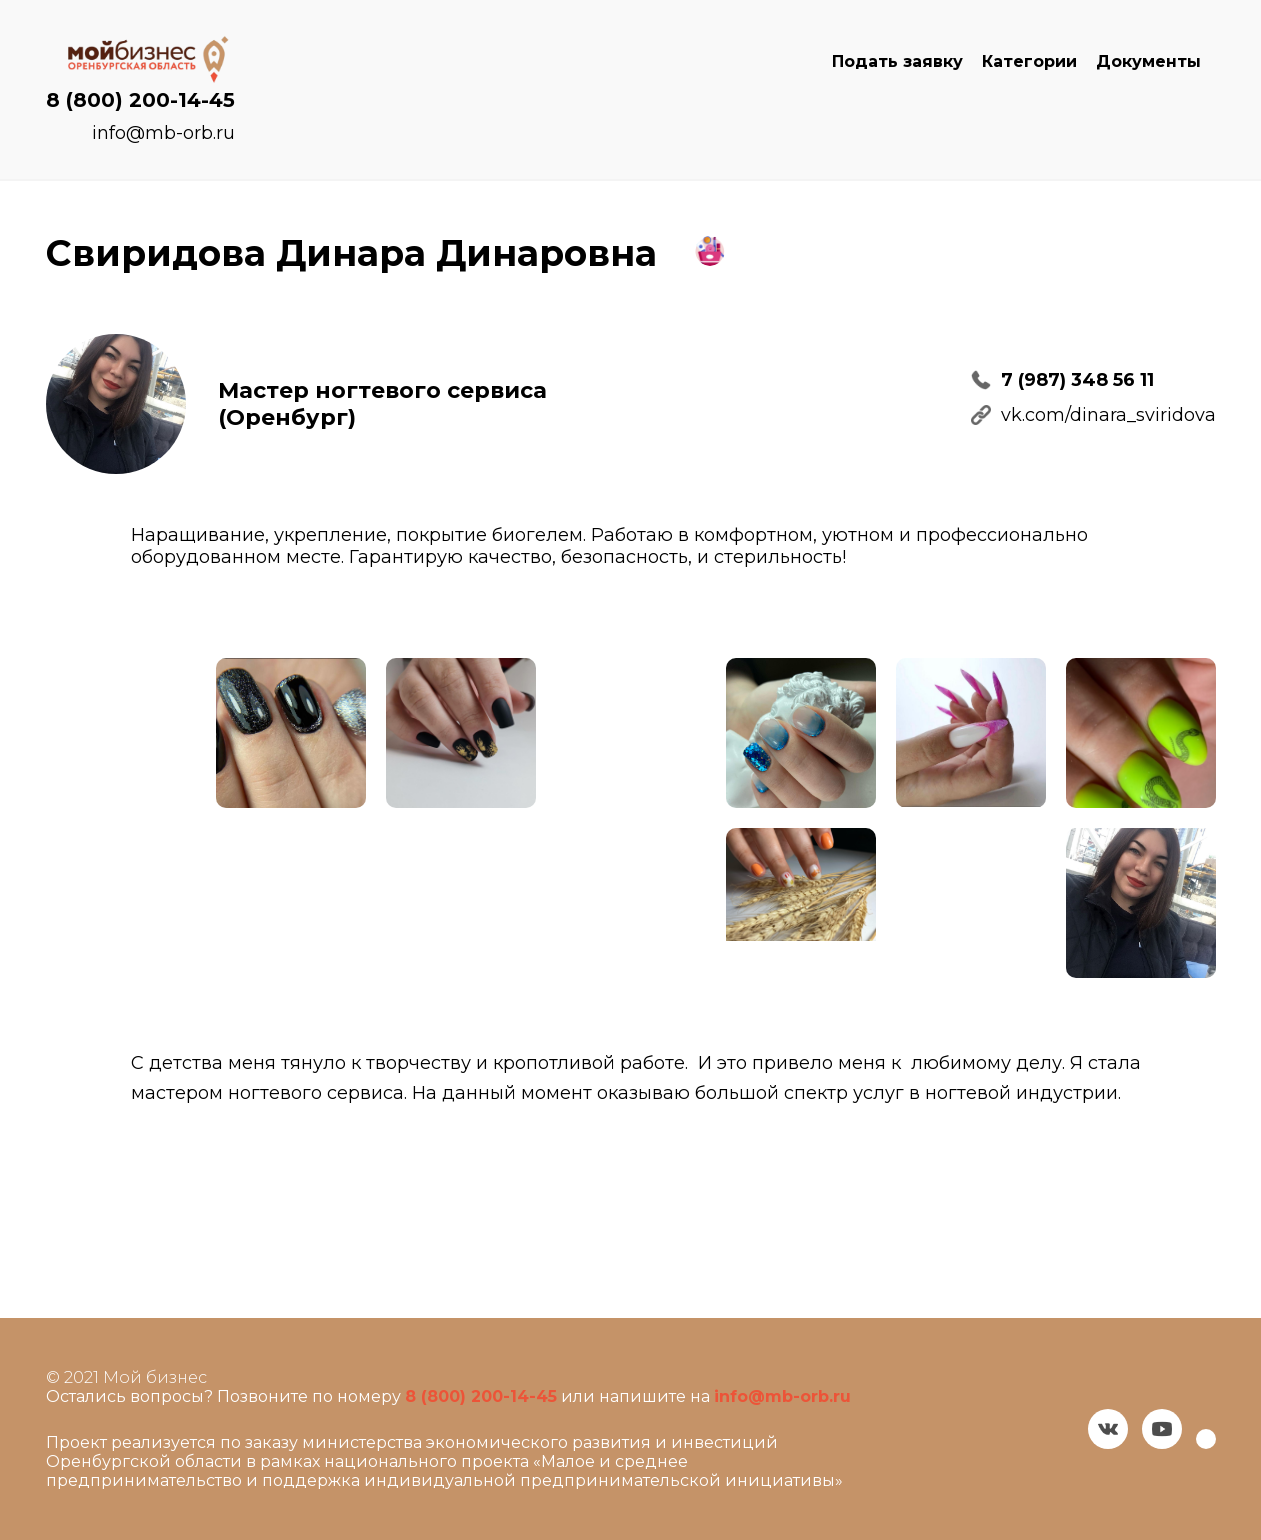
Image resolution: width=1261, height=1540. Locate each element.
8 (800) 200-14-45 (140, 100)
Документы (1148, 61)
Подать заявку (897, 61)
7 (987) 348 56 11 (1077, 380)
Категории (1029, 61)
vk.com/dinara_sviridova (1108, 415)
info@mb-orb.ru (163, 133)
